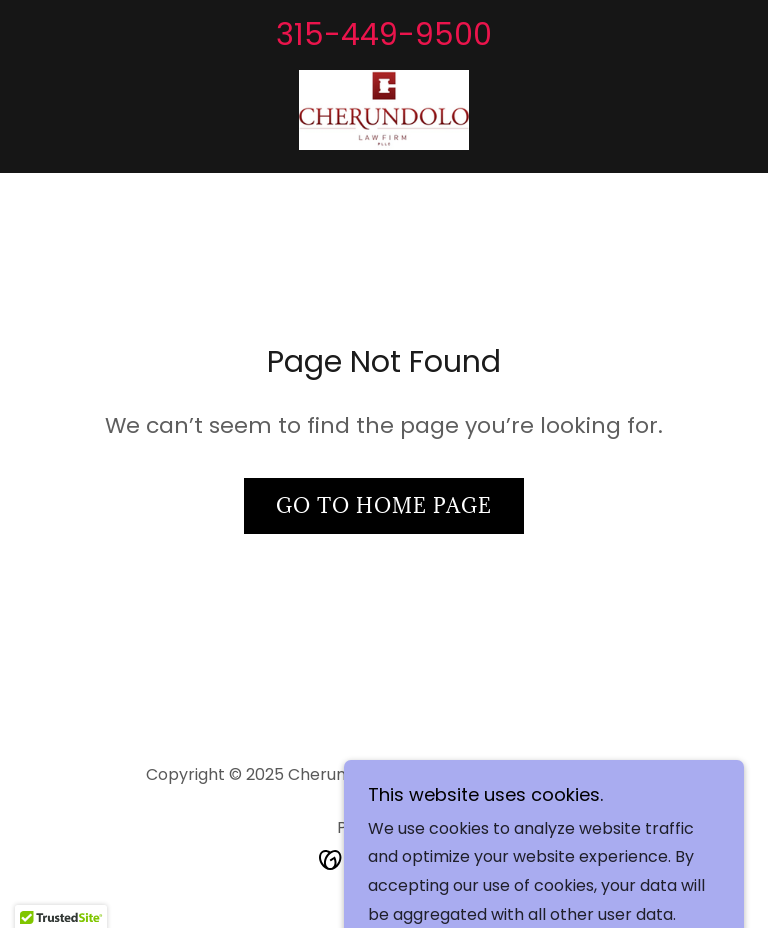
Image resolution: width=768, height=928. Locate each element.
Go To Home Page (384, 506)
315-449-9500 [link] (384, 35)
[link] (384, 110)
